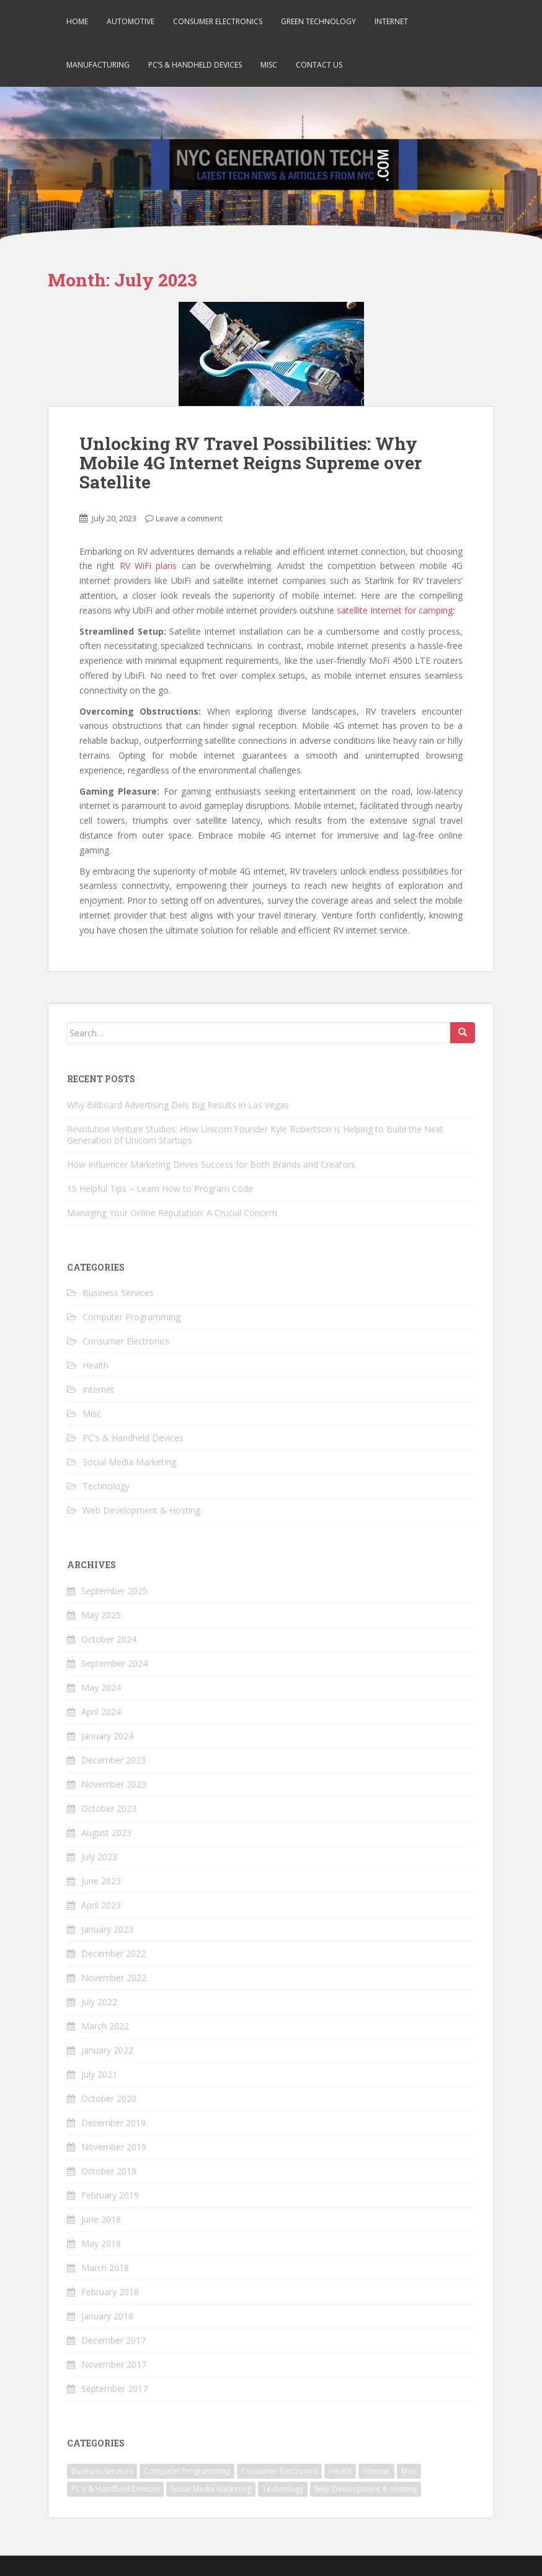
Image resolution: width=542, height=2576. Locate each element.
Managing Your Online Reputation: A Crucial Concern (172, 1213)
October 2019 (108, 2171)
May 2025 (101, 1615)
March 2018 (105, 2268)
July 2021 (99, 2074)
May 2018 (101, 2243)
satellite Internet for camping (395, 610)
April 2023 (101, 1905)
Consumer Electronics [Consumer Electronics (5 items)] (279, 2471)
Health (95, 1365)
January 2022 (107, 2050)
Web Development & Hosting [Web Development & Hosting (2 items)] (365, 2489)
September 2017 (114, 2388)
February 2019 (110, 2195)
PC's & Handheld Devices (133, 1438)
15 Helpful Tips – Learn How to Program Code (160, 1188)
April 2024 (101, 1712)
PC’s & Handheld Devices (195, 65)
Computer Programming (131, 1317)
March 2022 (105, 2026)
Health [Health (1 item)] (340, 2471)
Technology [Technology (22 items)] (282, 2489)
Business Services (118, 1293)
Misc (268, 65)
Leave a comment (189, 518)
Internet (391, 21)
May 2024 (101, 1687)
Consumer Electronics (217, 21)
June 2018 (101, 2219)
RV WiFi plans (148, 565)
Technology (106, 1486)
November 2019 (113, 2147)
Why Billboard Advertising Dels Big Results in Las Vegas (178, 1105)
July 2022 (99, 2002)
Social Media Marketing (129, 1462)
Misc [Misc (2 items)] (409, 2471)
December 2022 (113, 1953)
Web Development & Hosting (141, 1510)
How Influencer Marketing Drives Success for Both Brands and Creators (211, 1164)
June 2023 (101, 1881)
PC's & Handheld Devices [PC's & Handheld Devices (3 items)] (115, 2489)
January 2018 (107, 2316)
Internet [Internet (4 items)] (376, 2471)
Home (77, 21)
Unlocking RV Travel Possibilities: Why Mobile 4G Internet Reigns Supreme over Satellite (250, 462)
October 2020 (108, 2098)
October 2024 (108, 1639)
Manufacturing (98, 65)
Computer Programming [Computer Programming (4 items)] (187, 2471)
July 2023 (99, 1857)
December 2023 (113, 1760)
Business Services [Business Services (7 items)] (102, 2471)
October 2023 (108, 1808)
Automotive (130, 21)
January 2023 (107, 1929)
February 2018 (110, 2292)
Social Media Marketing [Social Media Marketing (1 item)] (211, 2489)
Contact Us (319, 65)
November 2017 (113, 2364)
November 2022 (113, 1977)
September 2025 (114, 1591)
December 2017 (113, 2340)
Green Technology (318, 21)
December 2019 (113, 2122)
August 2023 (106, 1832)
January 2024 (107, 1736)
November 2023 (113, 1784)
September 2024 (114, 1663)
